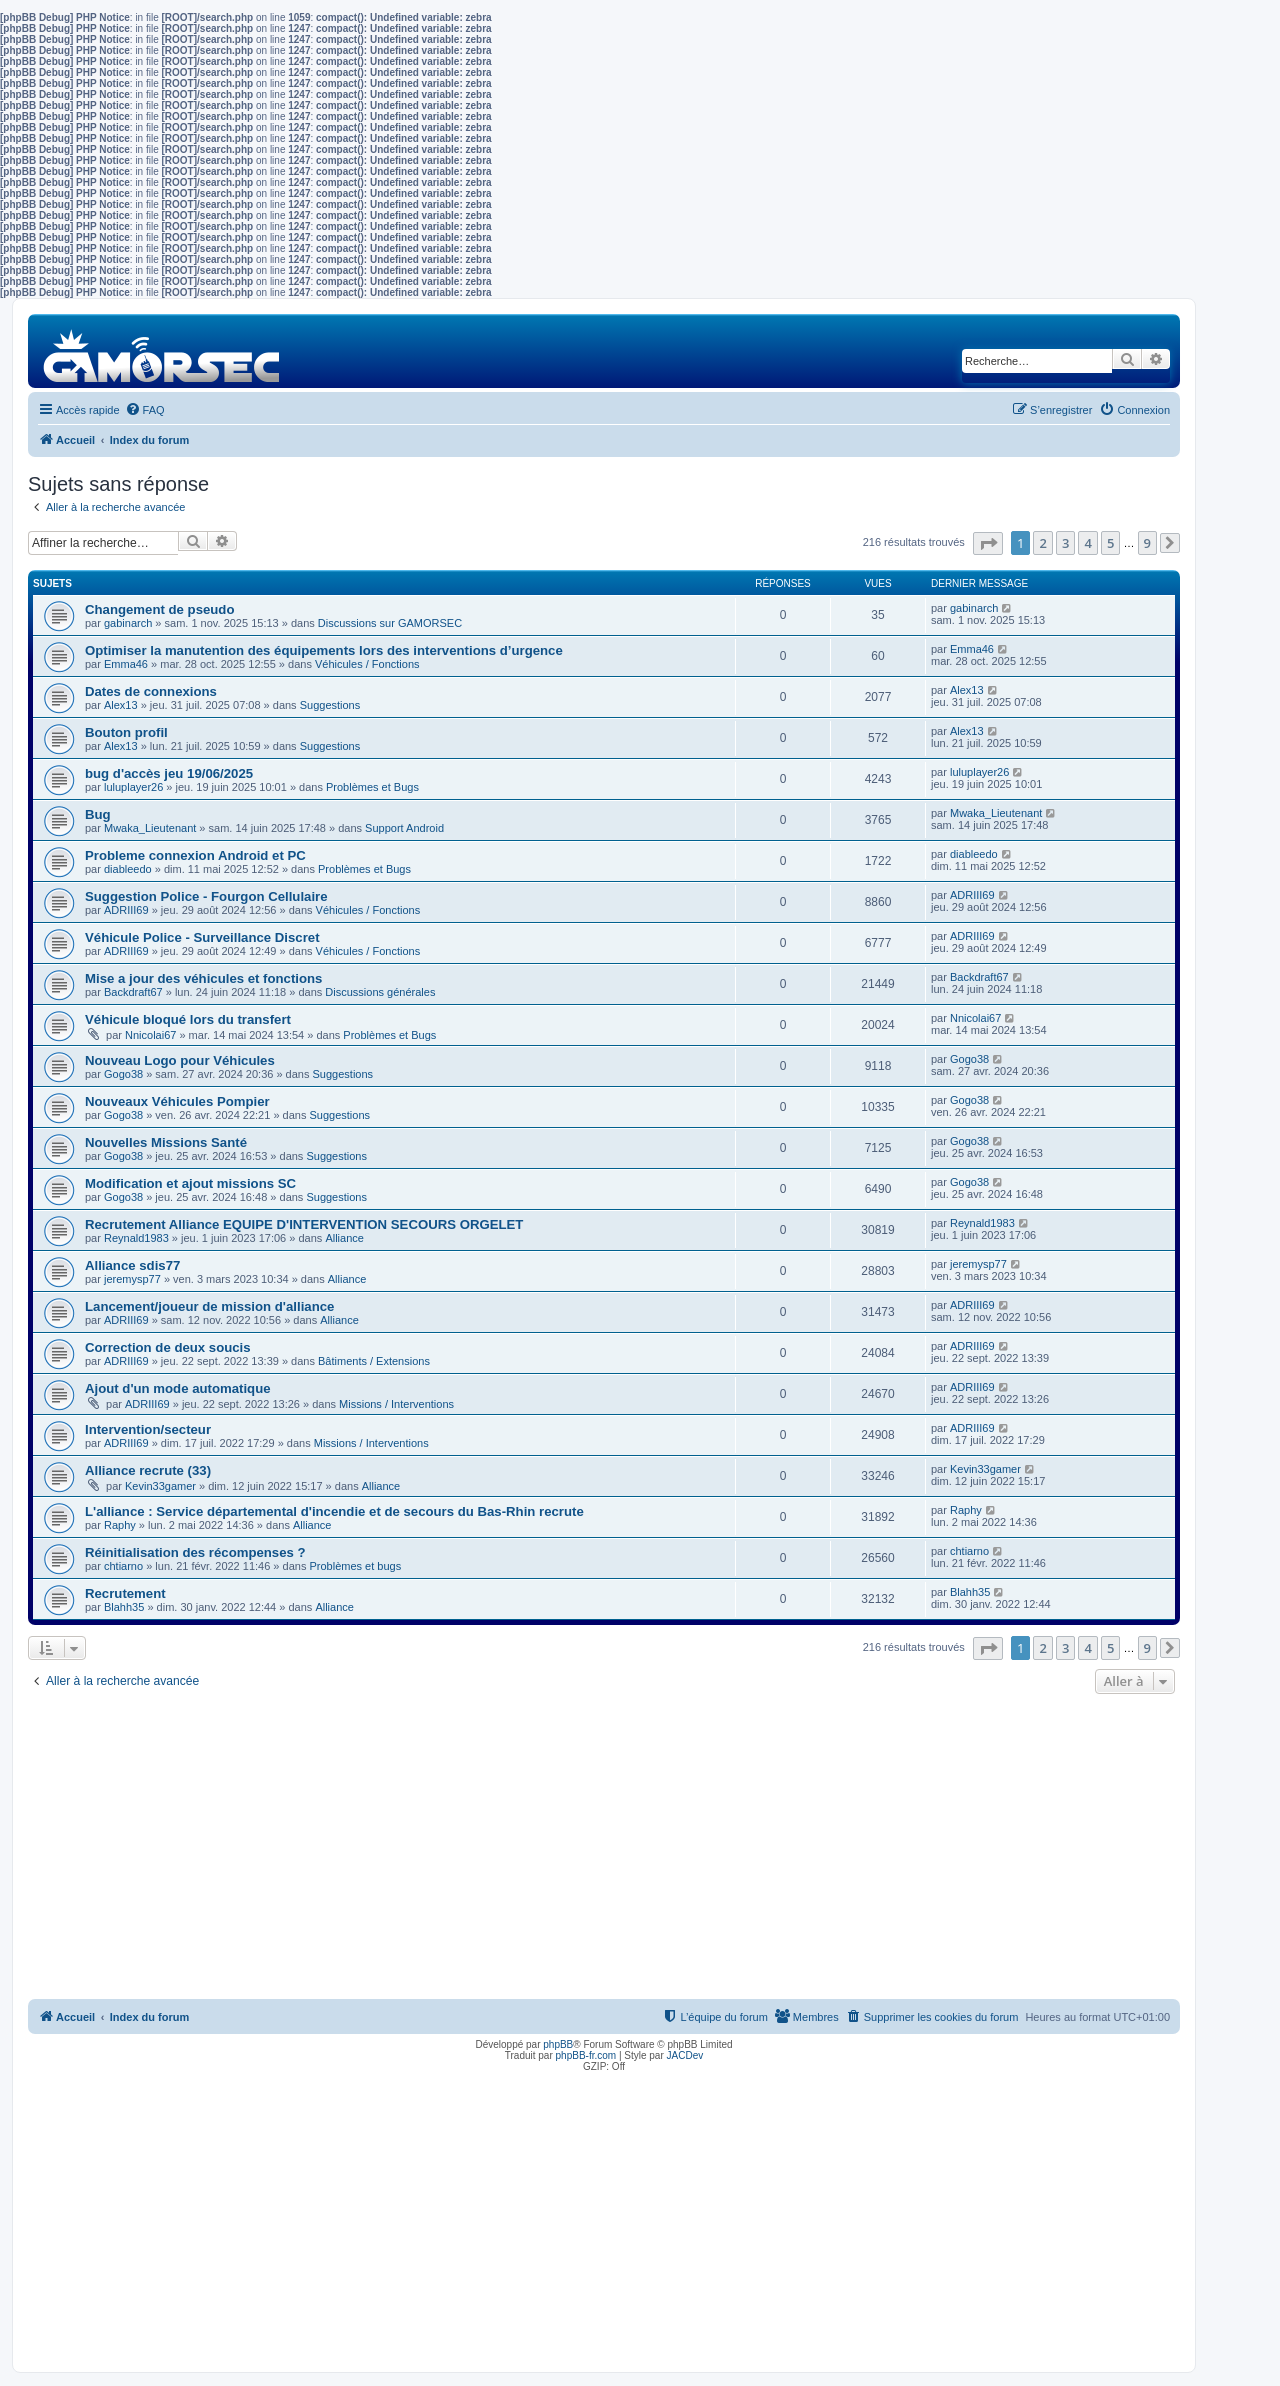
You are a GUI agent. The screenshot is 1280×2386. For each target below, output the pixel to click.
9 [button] (1147, 543)
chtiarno (123, 1566)
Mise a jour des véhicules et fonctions (203, 978)
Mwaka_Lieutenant (150, 828)
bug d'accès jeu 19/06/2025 (169, 773)
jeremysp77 (132, 1279)
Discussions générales (380, 992)
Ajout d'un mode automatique (178, 1388)
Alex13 (121, 705)
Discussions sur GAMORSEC (390, 623)
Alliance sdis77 (132, 1265)
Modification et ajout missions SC (190, 1183)
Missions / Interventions (396, 1404)
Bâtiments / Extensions (374, 1361)
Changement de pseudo (159, 609)
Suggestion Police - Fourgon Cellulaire (206, 896)
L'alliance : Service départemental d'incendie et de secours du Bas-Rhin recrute (334, 1511)
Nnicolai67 (150, 1035)
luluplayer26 (133, 787)
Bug (98, 814)
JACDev (685, 2055)
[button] (988, 543)
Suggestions (330, 705)
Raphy (120, 1525)
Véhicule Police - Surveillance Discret (202, 937)
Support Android (404, 828)
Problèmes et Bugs (372, 787)
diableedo (128, 869)
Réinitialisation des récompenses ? (195, 1552)
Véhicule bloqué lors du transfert (188, 1019)
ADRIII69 (126, 910)
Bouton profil (126, 732)
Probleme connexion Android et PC (195, 855)
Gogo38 (123, 1074)
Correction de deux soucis (168, 1347)
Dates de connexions (151, 691)
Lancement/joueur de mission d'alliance (209, 1306)
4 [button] (1087, 543)
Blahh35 (124, 1607)
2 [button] (1042, 543)
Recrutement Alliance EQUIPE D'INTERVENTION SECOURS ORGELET (304, 1224)
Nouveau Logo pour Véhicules (180, 1060)
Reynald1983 (136, 1238)
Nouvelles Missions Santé (166, 1142)
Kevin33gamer (160, 1486)
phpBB (558, 2044)
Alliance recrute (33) (148, 1470)
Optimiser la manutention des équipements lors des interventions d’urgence (324, 650)
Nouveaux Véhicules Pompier (177, 1101)
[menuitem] (145, 410)
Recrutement (125, 1593)
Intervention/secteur (148, 1429)
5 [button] (1110, 543)
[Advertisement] (604, 1849)
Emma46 (126, 664)
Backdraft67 (133, 992)
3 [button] (1065, 543)
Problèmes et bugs (355, 1566)
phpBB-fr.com (586, 2055)
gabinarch (128, 623)
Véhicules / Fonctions (367, 664)
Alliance (344, 1238)
